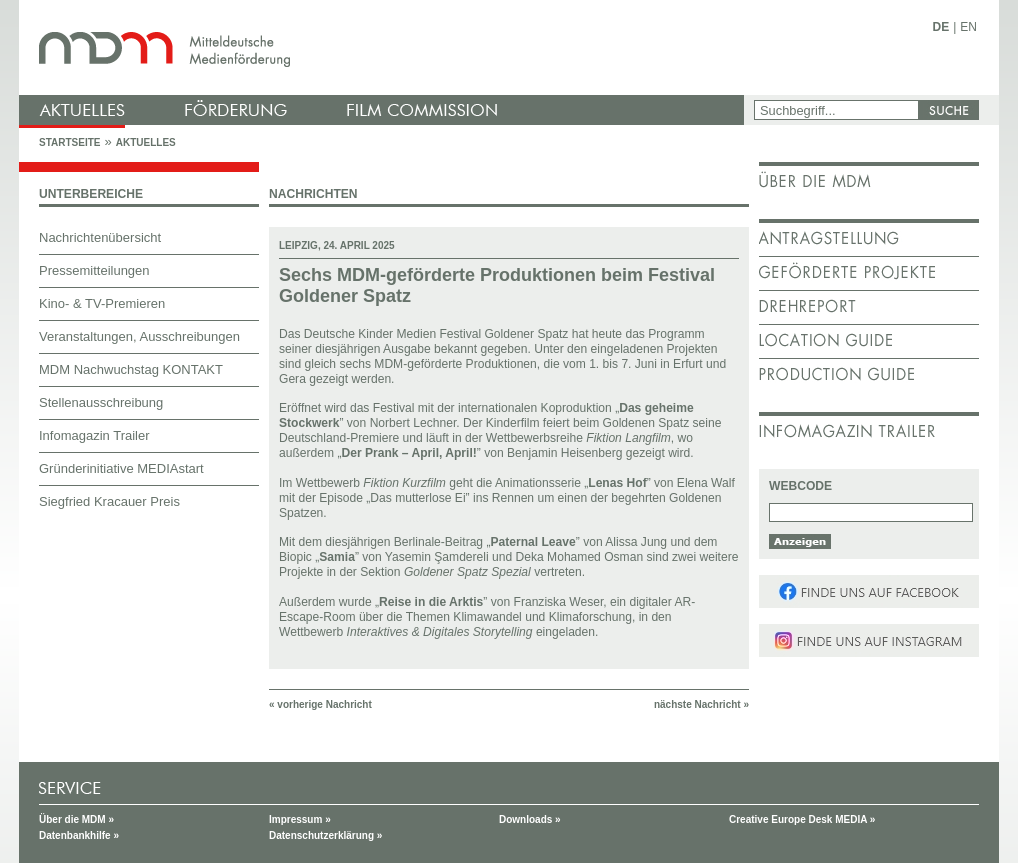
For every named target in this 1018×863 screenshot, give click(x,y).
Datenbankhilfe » (79, 835)
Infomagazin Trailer (94, 435)
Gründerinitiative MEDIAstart (121, 468)
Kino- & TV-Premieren (102, 303)
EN (968, 27)
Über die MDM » (76, 819)
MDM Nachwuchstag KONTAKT (131, 369)
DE (941, 27)
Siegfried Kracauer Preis (109, 501)
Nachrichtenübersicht (100, 237)
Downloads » (530, 819)
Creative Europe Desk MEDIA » (802, 819)
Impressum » (300, 819)
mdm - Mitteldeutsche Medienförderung (384, 47)
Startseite (69, 142)
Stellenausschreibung (101, 402)
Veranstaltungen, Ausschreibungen (139, 336)
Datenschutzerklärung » (325, 835)
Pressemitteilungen (94, 270)
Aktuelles (146, 142)
